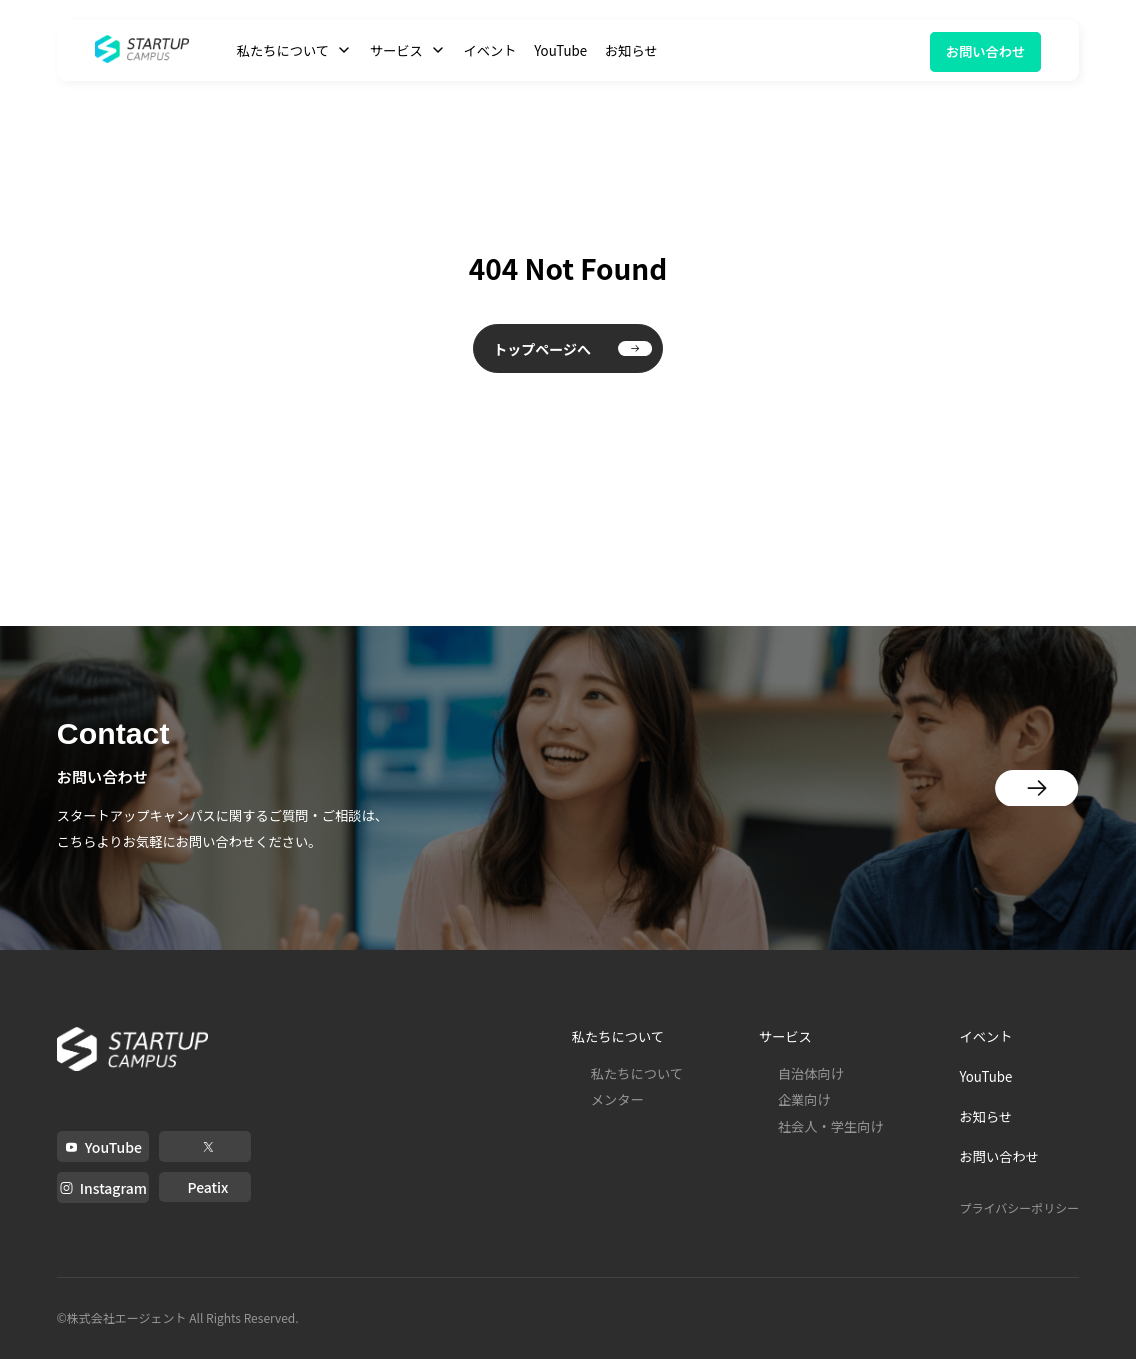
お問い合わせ (986, 51)
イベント (489, 50)
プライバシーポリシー (1019, 1207)
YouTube (560, 50)
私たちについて (637, 1073)
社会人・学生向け (831, 1126)
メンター (617, 1099)
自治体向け (811, 1073)
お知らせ (631, 50)
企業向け (804, 1099)
